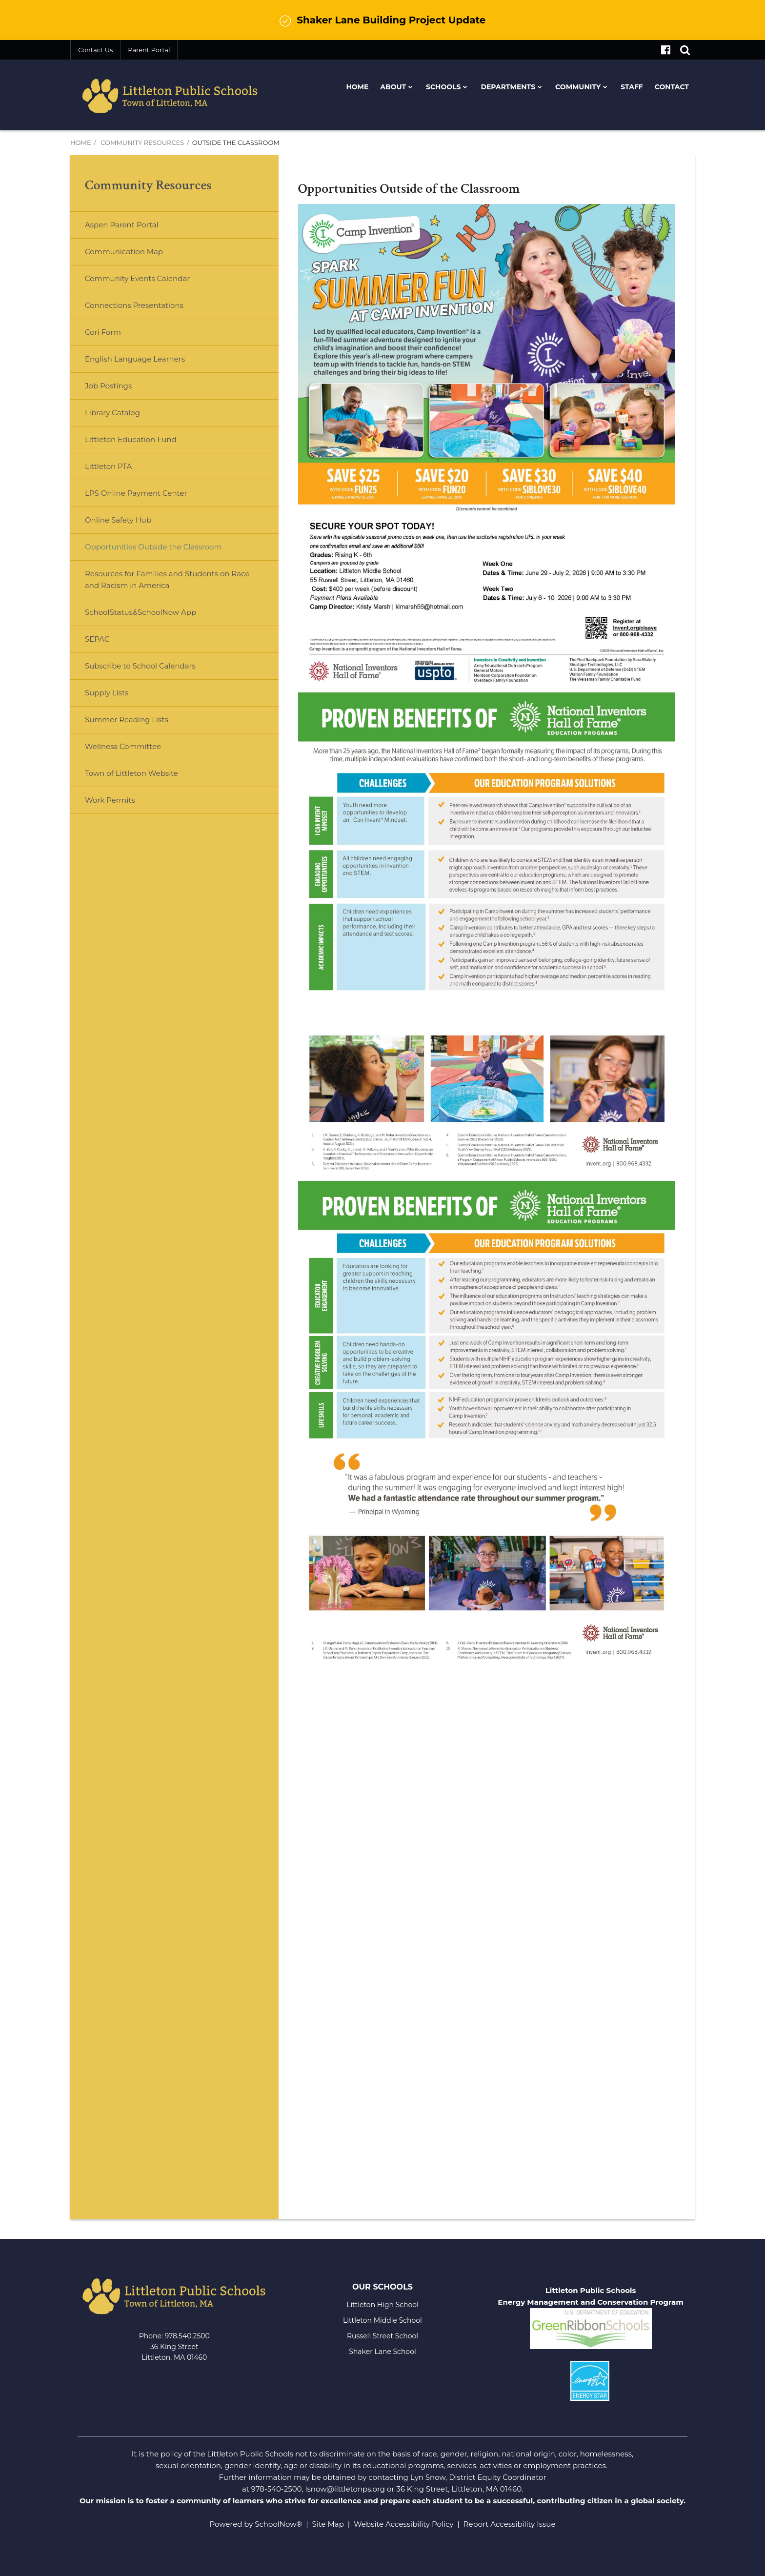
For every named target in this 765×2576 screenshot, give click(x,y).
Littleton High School (382, 2304)
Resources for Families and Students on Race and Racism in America (167, 579)
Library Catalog (112, 412)
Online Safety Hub (118, 520)
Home (80, 142)
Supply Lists (106, 692)
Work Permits (110, 800)
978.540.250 (185, 2336)
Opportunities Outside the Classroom (153, 546)
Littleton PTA (124, 470)
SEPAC (97, 639)
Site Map (328, 2524)
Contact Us (95, 50)
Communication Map (124, 251)
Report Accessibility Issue (509, 2524)
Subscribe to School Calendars (140, 665)
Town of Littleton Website (147, 777)
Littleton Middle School (382, 2320)
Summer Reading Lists (126, 719)
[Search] (685, 50)
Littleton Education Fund (146, 443)
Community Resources (142, 142)
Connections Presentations (134, 305)
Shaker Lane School (382, 2351)
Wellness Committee (123, 746)
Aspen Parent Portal (122, 224)
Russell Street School (382, 2336)
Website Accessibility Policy (403, 2524)
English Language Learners (135, 359)
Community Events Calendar (137, 278)
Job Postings (108, 385)
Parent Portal (149, 50)
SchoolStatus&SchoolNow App (140, 612)
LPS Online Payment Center (151, 497)
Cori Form (103, 332)
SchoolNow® (278, 2524)
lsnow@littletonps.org (345, 2489)
